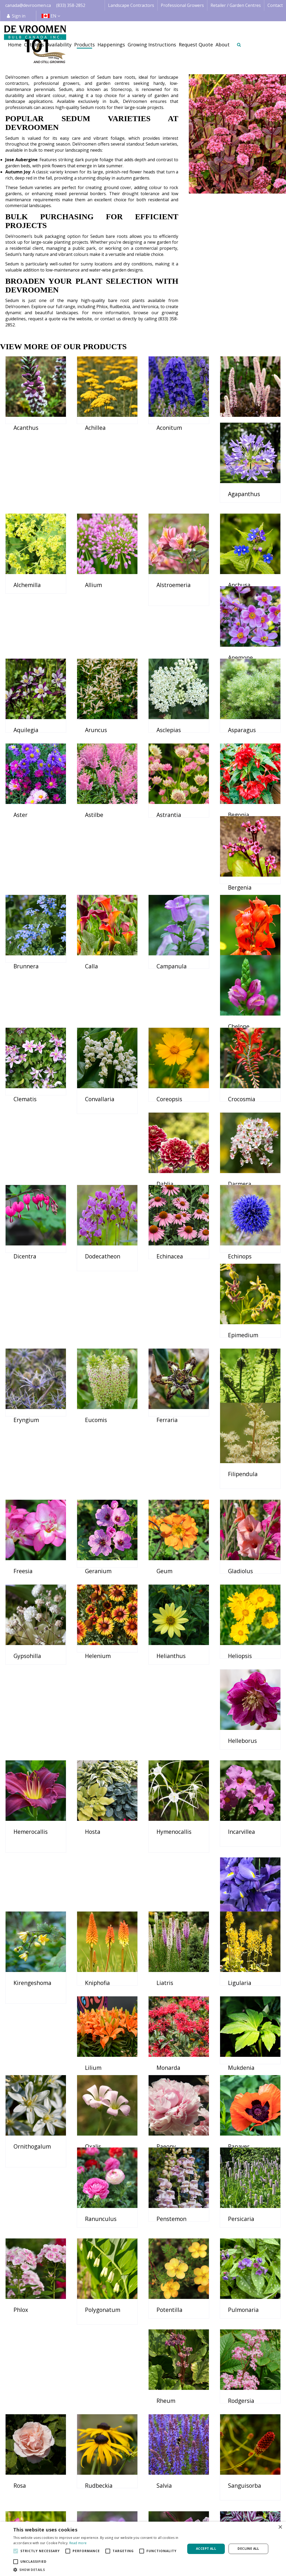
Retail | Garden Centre (142, 2519)
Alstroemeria (245, 521)
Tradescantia (102, 2300)
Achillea (95, 427)
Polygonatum (102, 2019)
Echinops (97, 1176)
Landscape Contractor (142, 2507)
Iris (89, 1644)
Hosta (164, 1551)
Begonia (95, 802)
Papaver (24, 1925)
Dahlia (22, 1083)
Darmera (96, 1083)
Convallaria (99, 989)
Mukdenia (27, 1832)
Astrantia (26, 802)
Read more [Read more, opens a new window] (78, 2543)
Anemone (97, 615)
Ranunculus (101, 1925)
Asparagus (99, 708)
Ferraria (95, 1270)
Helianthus (171, 1457)
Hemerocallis (102, 1551)
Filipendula (243, 1270)
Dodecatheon (245, 1083)
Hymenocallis (245, 1551)
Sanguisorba (101, 2206)
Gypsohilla (27, 1457)
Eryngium (240, 1176)
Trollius (238, 2300)
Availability (187, 2513)
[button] (96, 2569)
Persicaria (241, 1925)
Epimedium (172, 1176)
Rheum (23, 2112)
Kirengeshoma (175, 1644)
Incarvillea (27, 1644)
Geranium (98, 1364)
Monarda (240, 1738)
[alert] (143, 2549)
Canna (165, 895)
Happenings (189, 2519)
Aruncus (239, 615)
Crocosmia (241, 989)
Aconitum (169, 427)
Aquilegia (169, 615)
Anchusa (25, 615)
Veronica (25, 2394)
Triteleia (168, 2300)
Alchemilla (98, 521)
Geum (164, 1364)
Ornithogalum (103, 1832)
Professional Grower (140, 2513)
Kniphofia (240, 1644)
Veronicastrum (104, 2394)
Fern (162, 1270)
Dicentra (168, 1083)
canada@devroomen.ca (28, 5)
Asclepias (26, 708)
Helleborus (28, 1551)
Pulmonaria (243, 2019)
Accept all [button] (206, 2548)
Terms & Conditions (254, 2501)
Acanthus (26, 427)
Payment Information (255, 2519)
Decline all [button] (248, 2548)
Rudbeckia (242, 2112)
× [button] (280, 2527)
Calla (20, 895)
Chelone (238, 895)
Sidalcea (167, 2206)
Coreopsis (169, 989)
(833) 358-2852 (70, 5)
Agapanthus (30, 521)
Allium (165, 521)
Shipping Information (255, 2513)
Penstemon (171, 1925)
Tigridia (24, 2300)
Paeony (237, 1832)
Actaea (237, 427)
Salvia (21, 2206)
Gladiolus (240, 1364)
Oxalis (165, 1832)
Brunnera (240, 802)
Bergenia (168, 802)
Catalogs (185, 2501)
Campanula (100, 895)
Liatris (22, 1738)
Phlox (21, 2019)
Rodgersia (98, 2112)
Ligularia (96, 1738)
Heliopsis (240, 1457)
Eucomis (24, 1270)
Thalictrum (242, 2206)
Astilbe (237, 708)
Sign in (18, 16)
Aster (164, 708)
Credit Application (251, 2507)
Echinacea (27, 1176)
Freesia (23, 1364)
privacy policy (211, 2443)
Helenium (98, 1457)
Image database (193, 2507)
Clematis (25, 989)
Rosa (163, 2112)
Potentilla (169, 2019)
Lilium (165, 1738)
